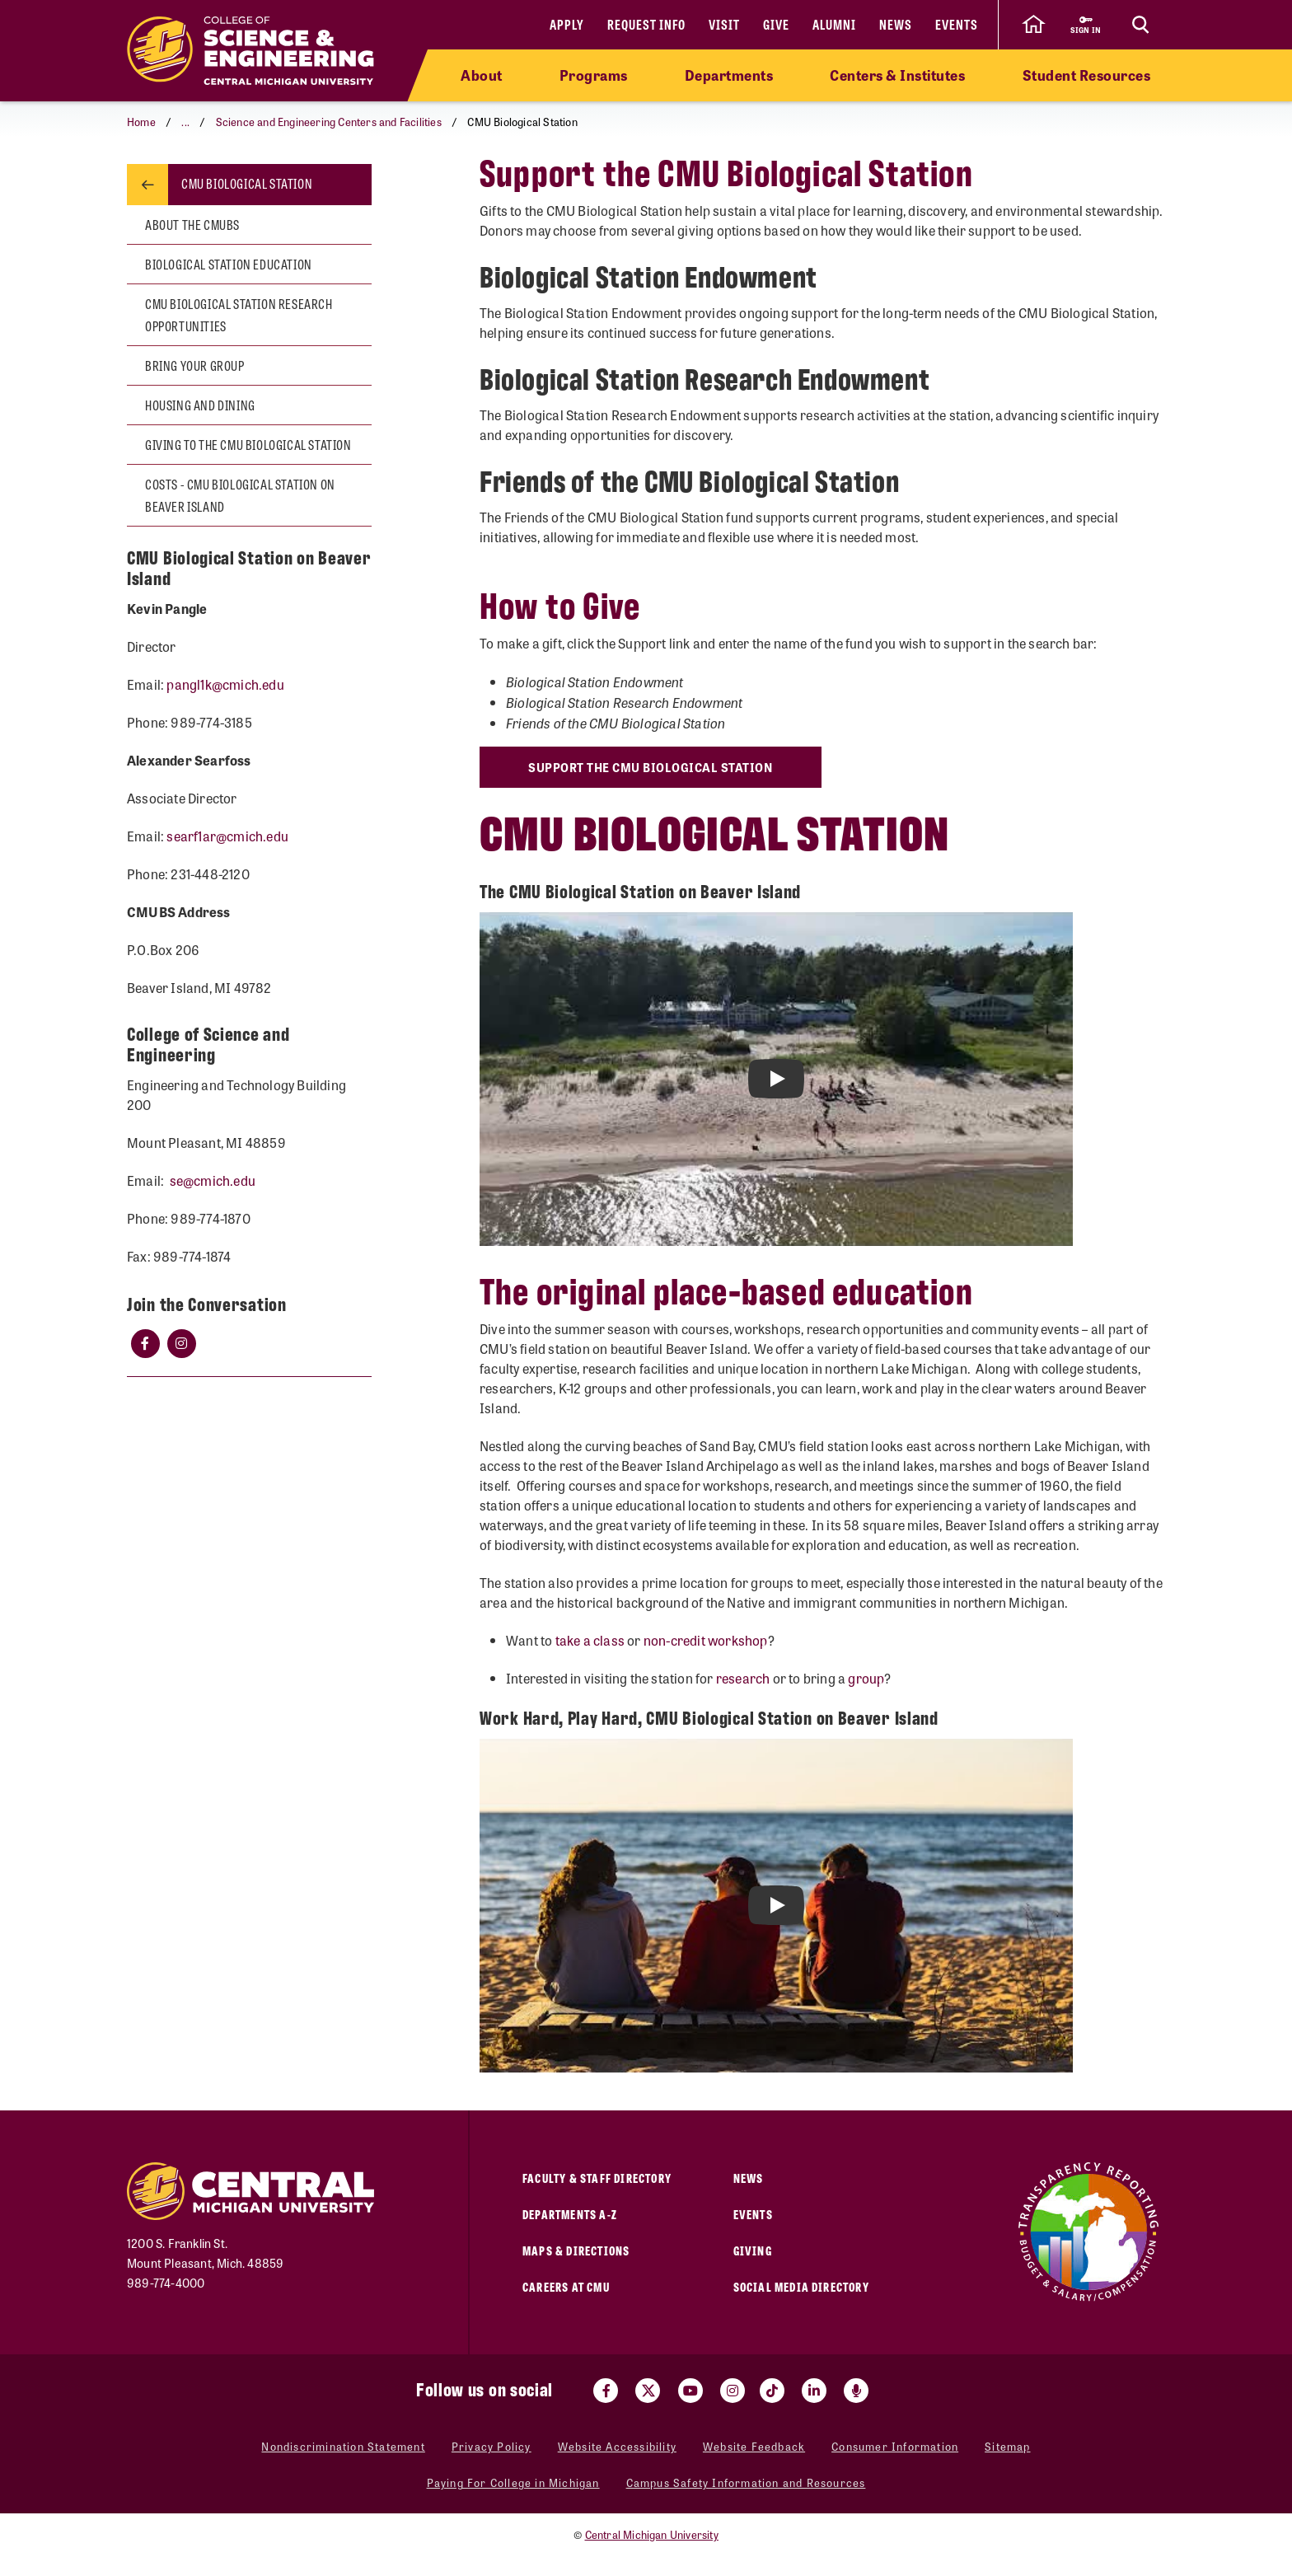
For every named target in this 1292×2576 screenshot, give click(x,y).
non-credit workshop (706, 1640)
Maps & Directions (576, 2250)
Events (956, 24)
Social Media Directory (801, 2286)
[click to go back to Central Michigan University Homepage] (1033, 24)
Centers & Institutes (897, 75)
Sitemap (1007, 2447)
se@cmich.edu (212, 1180)
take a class (590, 1640)
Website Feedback (754, 2447)
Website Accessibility (617, 2447)
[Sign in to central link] (1086, 24)
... (185, 121)
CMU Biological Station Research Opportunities (239, 314)
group (866, 1678)
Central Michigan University (652, 2534)
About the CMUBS (192, 224)
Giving (752, 2250)
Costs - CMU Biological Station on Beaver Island (240, 495)
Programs (593, 75)
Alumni (834, 24)
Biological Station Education (228, 264)
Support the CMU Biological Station (653, 767)
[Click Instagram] (181, 1343)
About (482, 75)
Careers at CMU (566, 2286)
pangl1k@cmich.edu (224, 684)
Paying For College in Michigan (513, 2483)
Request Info (646, 24)
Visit (724, 24)
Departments (729, 75)
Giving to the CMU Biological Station (248, 444)
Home (141, 121)
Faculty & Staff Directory (597, 2177)
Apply (567, 24)
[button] (183, 121)
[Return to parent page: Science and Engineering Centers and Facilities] (147, 184)
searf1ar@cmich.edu (227, 836)
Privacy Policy (491, 2447)
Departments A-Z (569, 2213)
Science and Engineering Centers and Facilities (329, 121)
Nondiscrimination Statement (342, 2447)
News (895, 24)
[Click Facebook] (145, 1343)
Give (776, 24)
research (743, 1678)
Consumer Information (894, 2447)
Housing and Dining (200, 405)
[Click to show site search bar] (1140, 24)
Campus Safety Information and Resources (746, 2483)
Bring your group (195, 365)
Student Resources (1087, 75)
